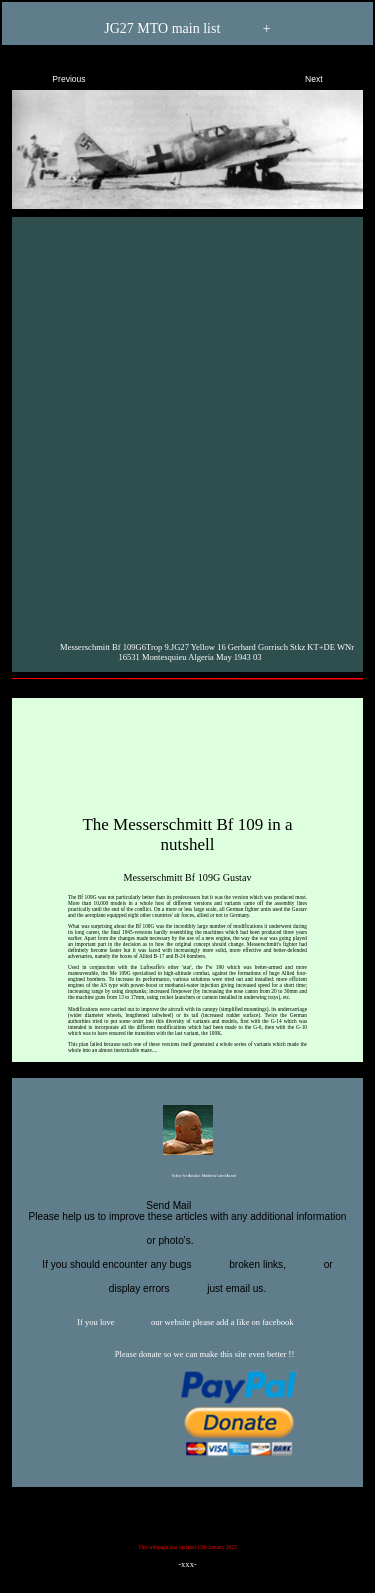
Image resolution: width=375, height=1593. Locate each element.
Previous (52, 75)
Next (331, 75)
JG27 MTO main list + (187, 29)
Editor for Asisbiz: (187, 1177)
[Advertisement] (187, 424)
